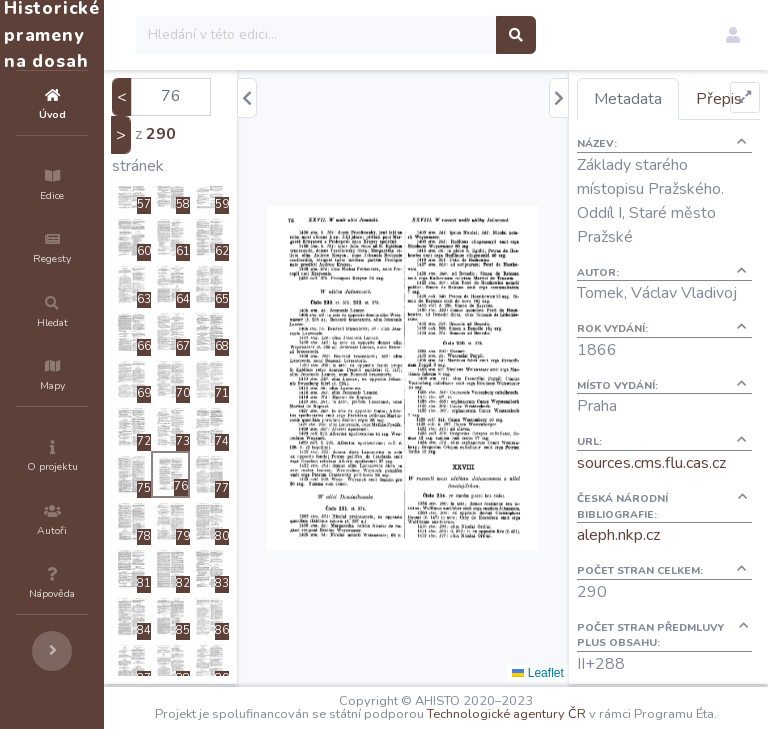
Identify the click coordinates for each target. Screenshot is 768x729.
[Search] (436, 35)
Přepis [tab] (653, 140)
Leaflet (573, 673)
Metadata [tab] (664, 99)
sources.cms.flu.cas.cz (687, 552)
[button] (733, 35)
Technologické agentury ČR (609, 711)
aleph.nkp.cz (654, 624)
